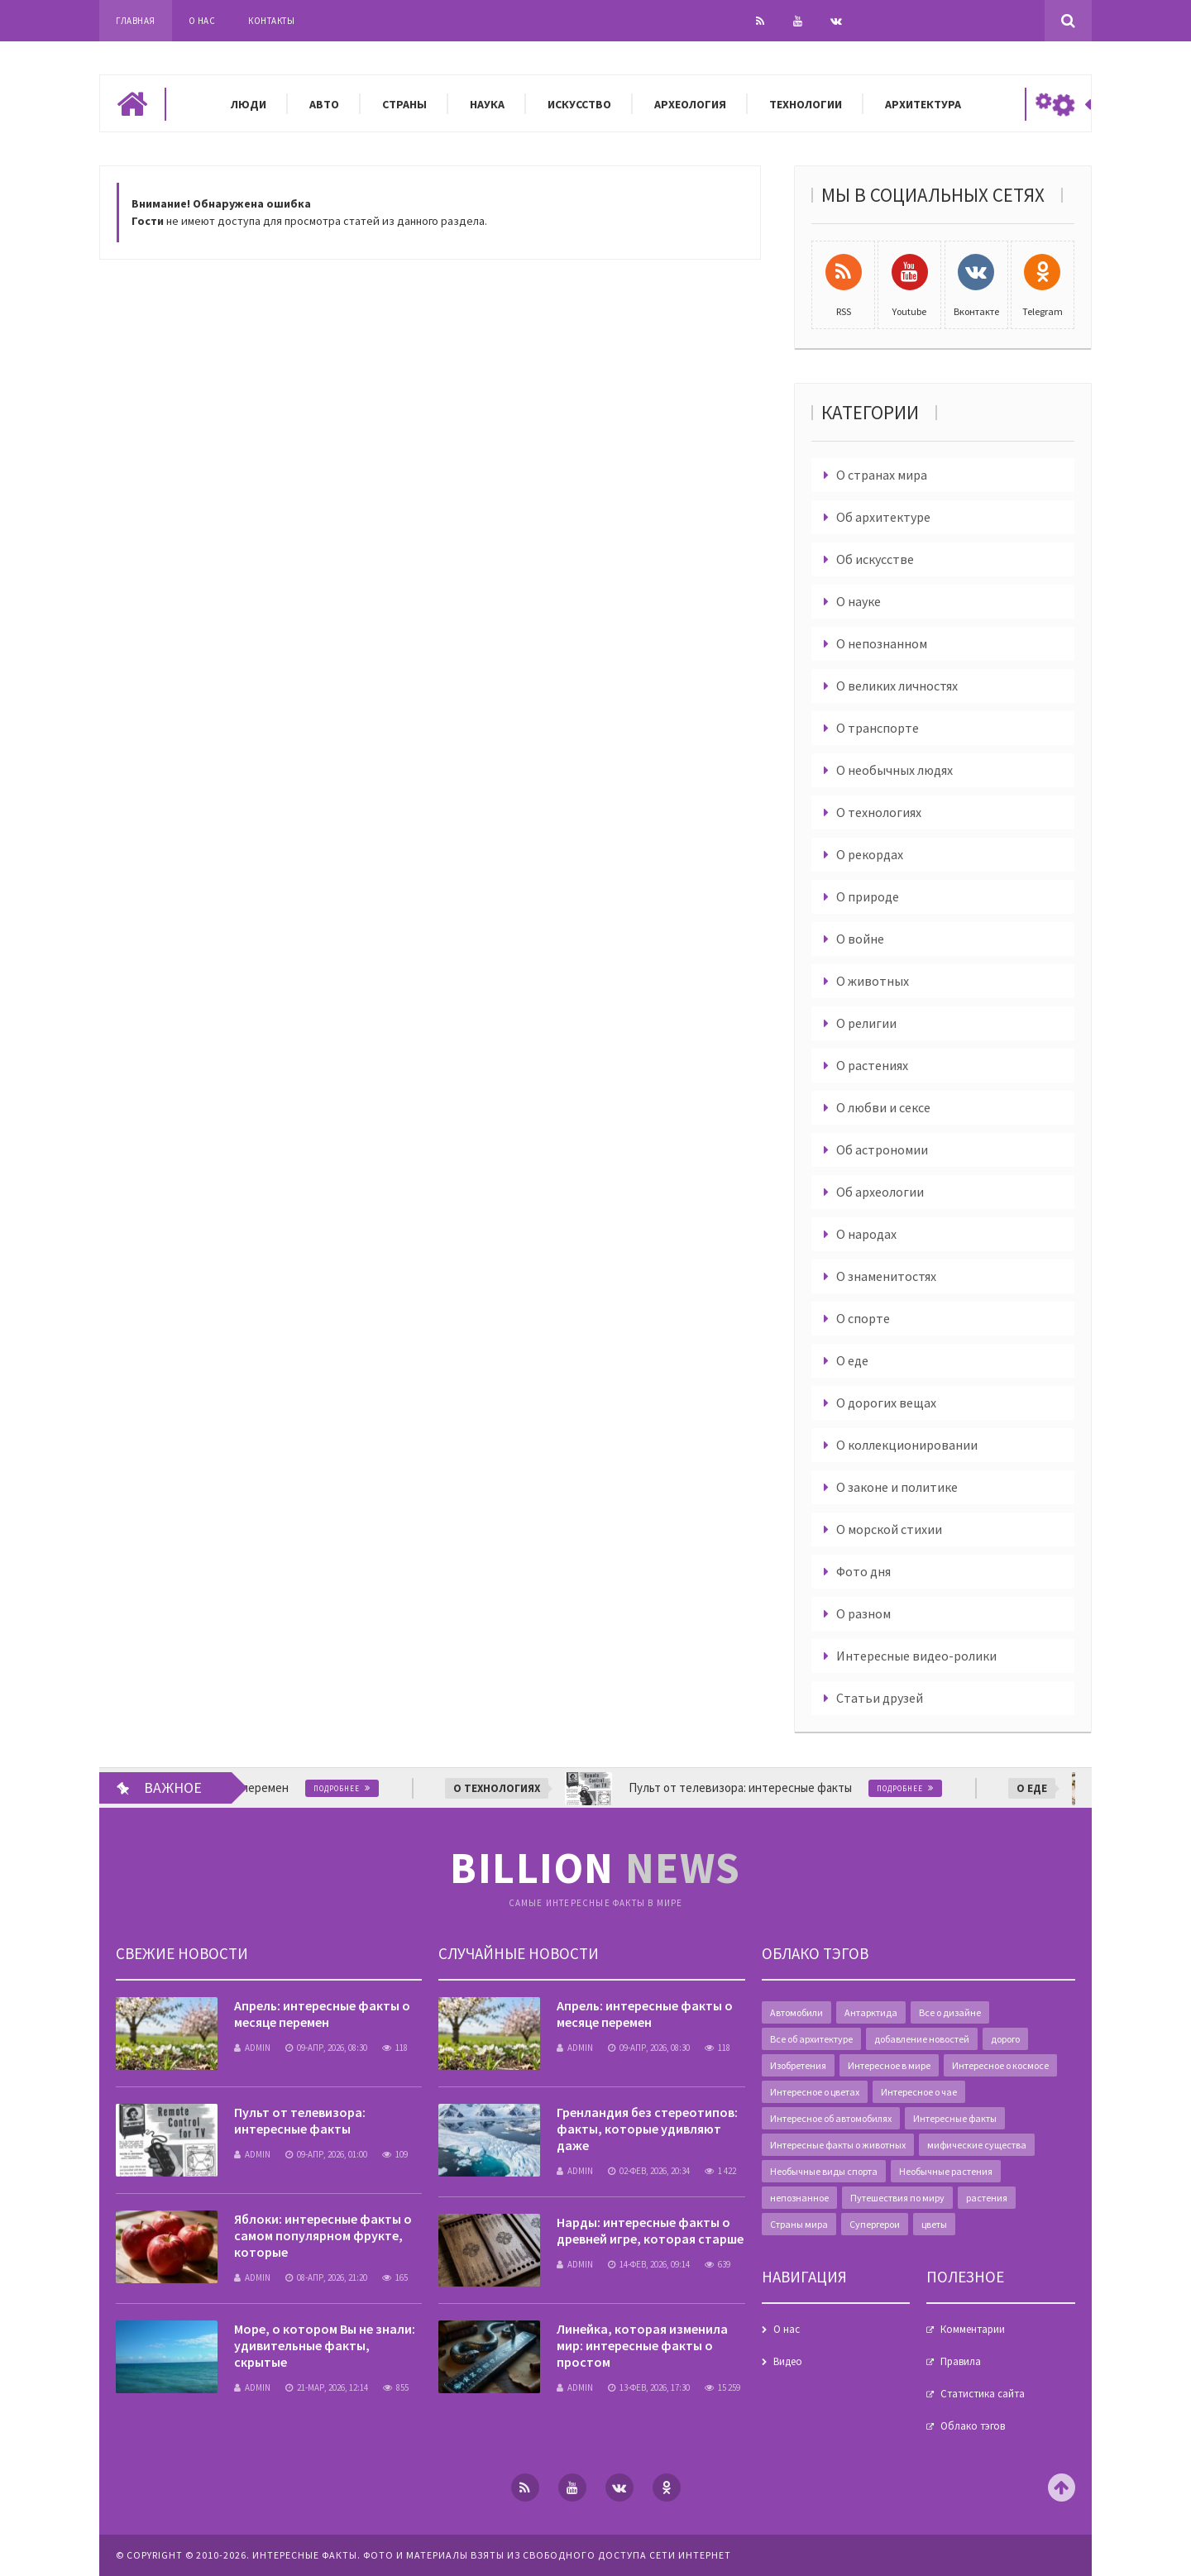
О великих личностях (897, 685)
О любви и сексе (883, 1107)
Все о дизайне (950, 2012)
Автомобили (796, 2012)
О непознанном (881, 643)
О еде (852, 1360)
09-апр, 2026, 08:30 (326, 2047)
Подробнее (350, 1788)
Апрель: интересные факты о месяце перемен (322, 2013)
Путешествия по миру (897, 2197)
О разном (863, 1613)
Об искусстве (875, 559)
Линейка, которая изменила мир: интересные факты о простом (642, 2345)
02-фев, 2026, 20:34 (649, 2171)
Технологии (805, 104)
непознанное (799, 2197)
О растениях (872, 1065)
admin (252, 2047)
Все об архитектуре (811, 2039)
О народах (866, 1234)
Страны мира (799, 2224)
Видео (787, 2361)
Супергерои (874, 2224)
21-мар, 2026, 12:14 (326, 2387)
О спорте (863, 1318)
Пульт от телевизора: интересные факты (300, 2120)
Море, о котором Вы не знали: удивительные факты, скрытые (324, 2345)
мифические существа (976, 2145)
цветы (934, 2224)
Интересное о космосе (1000, 2065)
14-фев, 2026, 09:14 (649, 2264)
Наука (487, 104)
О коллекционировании (907, 1444)
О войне (860, 938)
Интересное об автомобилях (831, 2118)
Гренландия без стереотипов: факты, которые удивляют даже (647, 2128)
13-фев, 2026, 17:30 (649, 2387)
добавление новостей (921, 2039)
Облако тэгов (972, 2426)
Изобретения (798, 2065)
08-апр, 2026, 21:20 (326, 2277)
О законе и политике (897, 1487)
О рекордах (869, 854)
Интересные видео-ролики (916, 1655)
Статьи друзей (879, 1697)
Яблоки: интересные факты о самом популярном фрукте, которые (323, 2235)
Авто (324, 104)
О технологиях (878, 812)
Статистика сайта (982, 2394)
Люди (248, 104)
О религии (866, 1023)
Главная (135, 20)
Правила (960, 2361)
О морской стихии (889, 1529)
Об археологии (880, 1191)
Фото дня (863, 1571)
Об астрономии (882, 1149)
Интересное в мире (889, 2065)
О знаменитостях (886, 1276)
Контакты (271, 20)
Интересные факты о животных (838, 2145)
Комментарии (972, 2329)
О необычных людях (894, 770)
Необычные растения (945, 2171)
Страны (404, 104)
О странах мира (881, 474)
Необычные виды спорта (824, 2171)
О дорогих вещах (886, 1402)
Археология (690, 104)
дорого (1005, 2039)
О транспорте (877, 727)
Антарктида (870, 2012)
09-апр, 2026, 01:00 (326, 2154)
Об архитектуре (883, 517)
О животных (872, 981)
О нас (202, 20)
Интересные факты (955, 2118)
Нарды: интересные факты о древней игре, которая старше (650, 2230)
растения (986, 2197)
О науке (858, 601)
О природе (867, 896)
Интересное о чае (919, 2092)
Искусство (579, 104)
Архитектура (923, 104)
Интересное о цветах (814, 2092)
